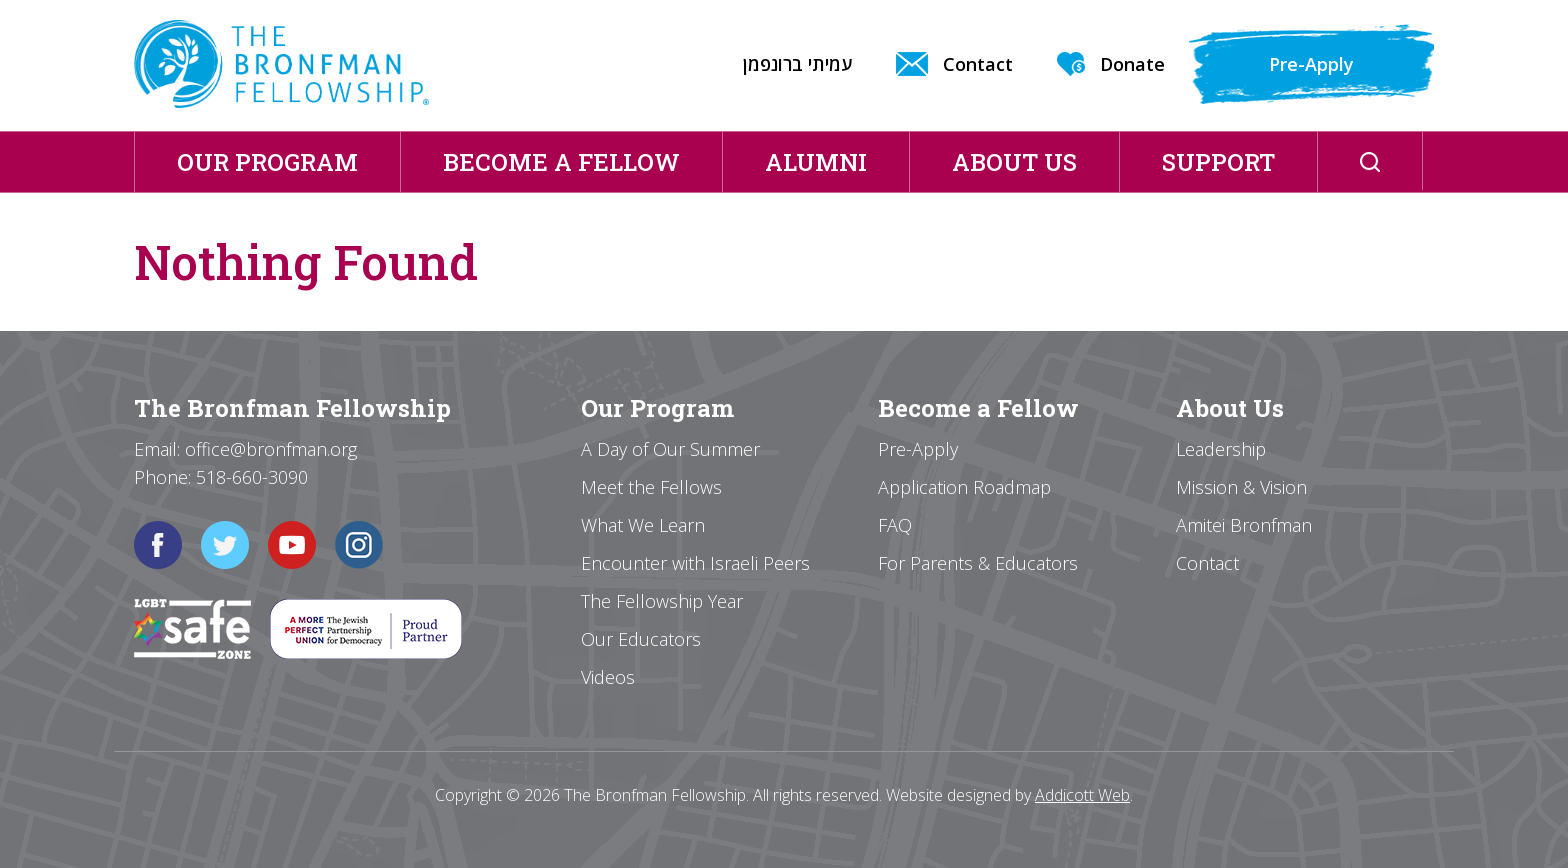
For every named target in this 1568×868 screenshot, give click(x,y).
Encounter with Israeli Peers (695, 563)
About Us (1014, 162)
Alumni (816, 162)
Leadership (1221, 449)
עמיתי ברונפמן (797, 64)
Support (1218, 162)
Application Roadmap (964, 487)
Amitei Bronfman (1244, 525)
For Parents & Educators (978, 563)
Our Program (267, 162)
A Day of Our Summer (670, 449)
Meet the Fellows (651, 487)
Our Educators (641, 639)
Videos (608, 677)
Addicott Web (1082, 795)
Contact (978, 64)
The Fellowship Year (662, 601)
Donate (1132, 64)
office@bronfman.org (271, 449)
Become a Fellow (561, 162)
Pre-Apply (1311, 64)
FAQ (895, 525)
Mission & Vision (1241, 487)
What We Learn (643, 525)
